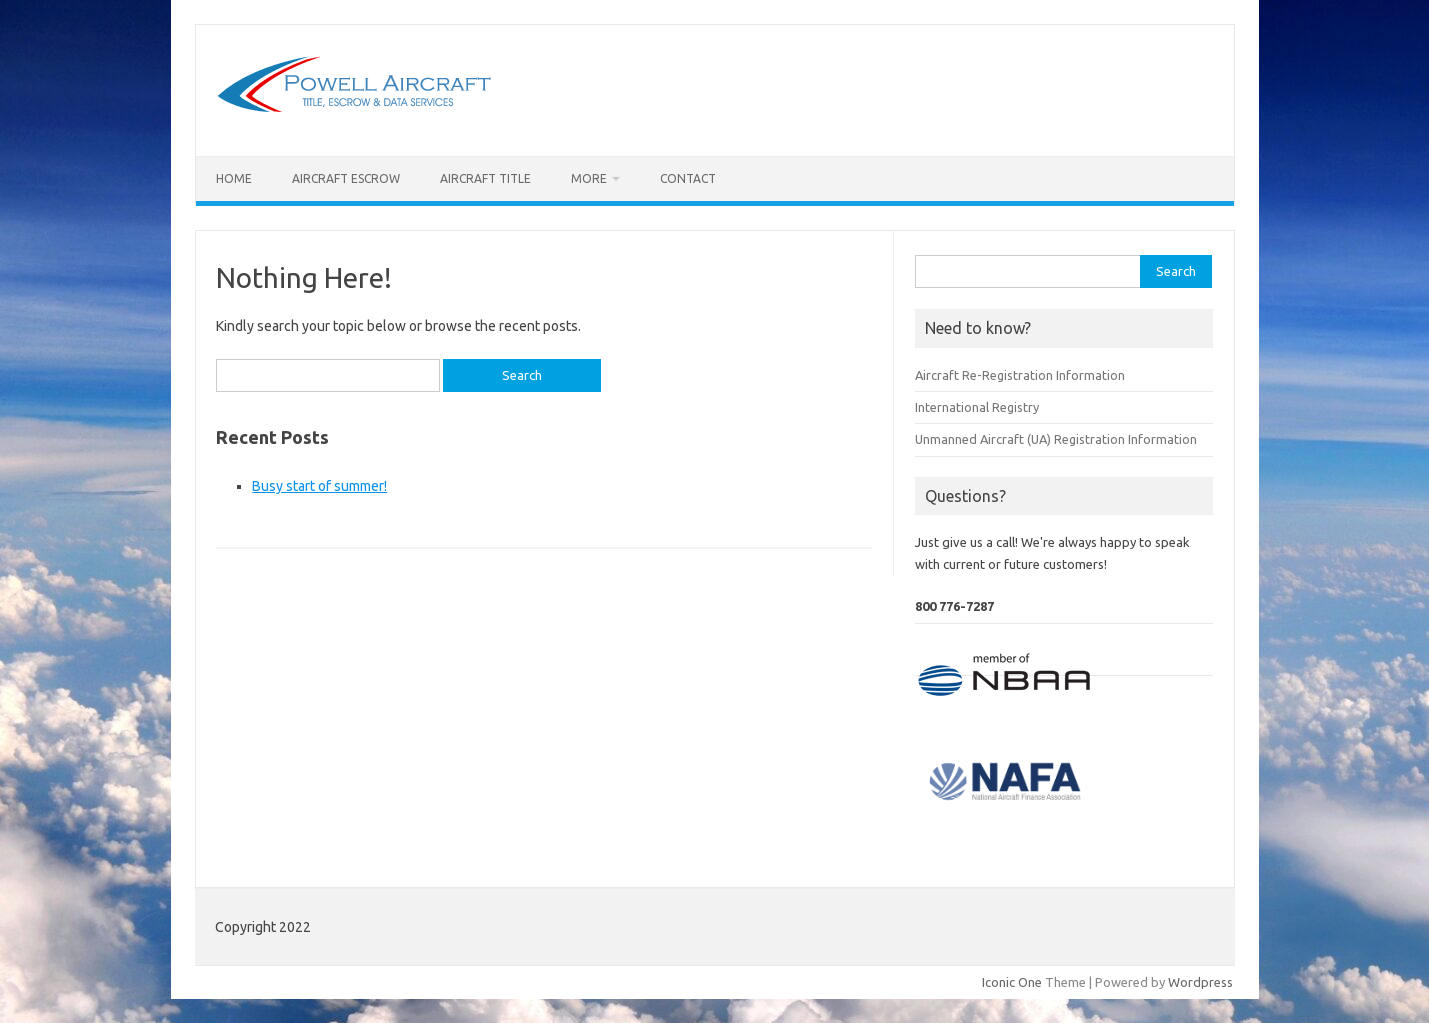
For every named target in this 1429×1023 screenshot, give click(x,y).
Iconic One (1012, 982)
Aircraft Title (485, 178)
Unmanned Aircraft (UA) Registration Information (1056, 439)
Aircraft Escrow (346, 178)
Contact (688, 178)
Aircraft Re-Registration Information (1020, 375)
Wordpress (1200, 982)
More (589, 178)
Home (234, 178)
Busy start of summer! (319, 486)
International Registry (977, 407)
